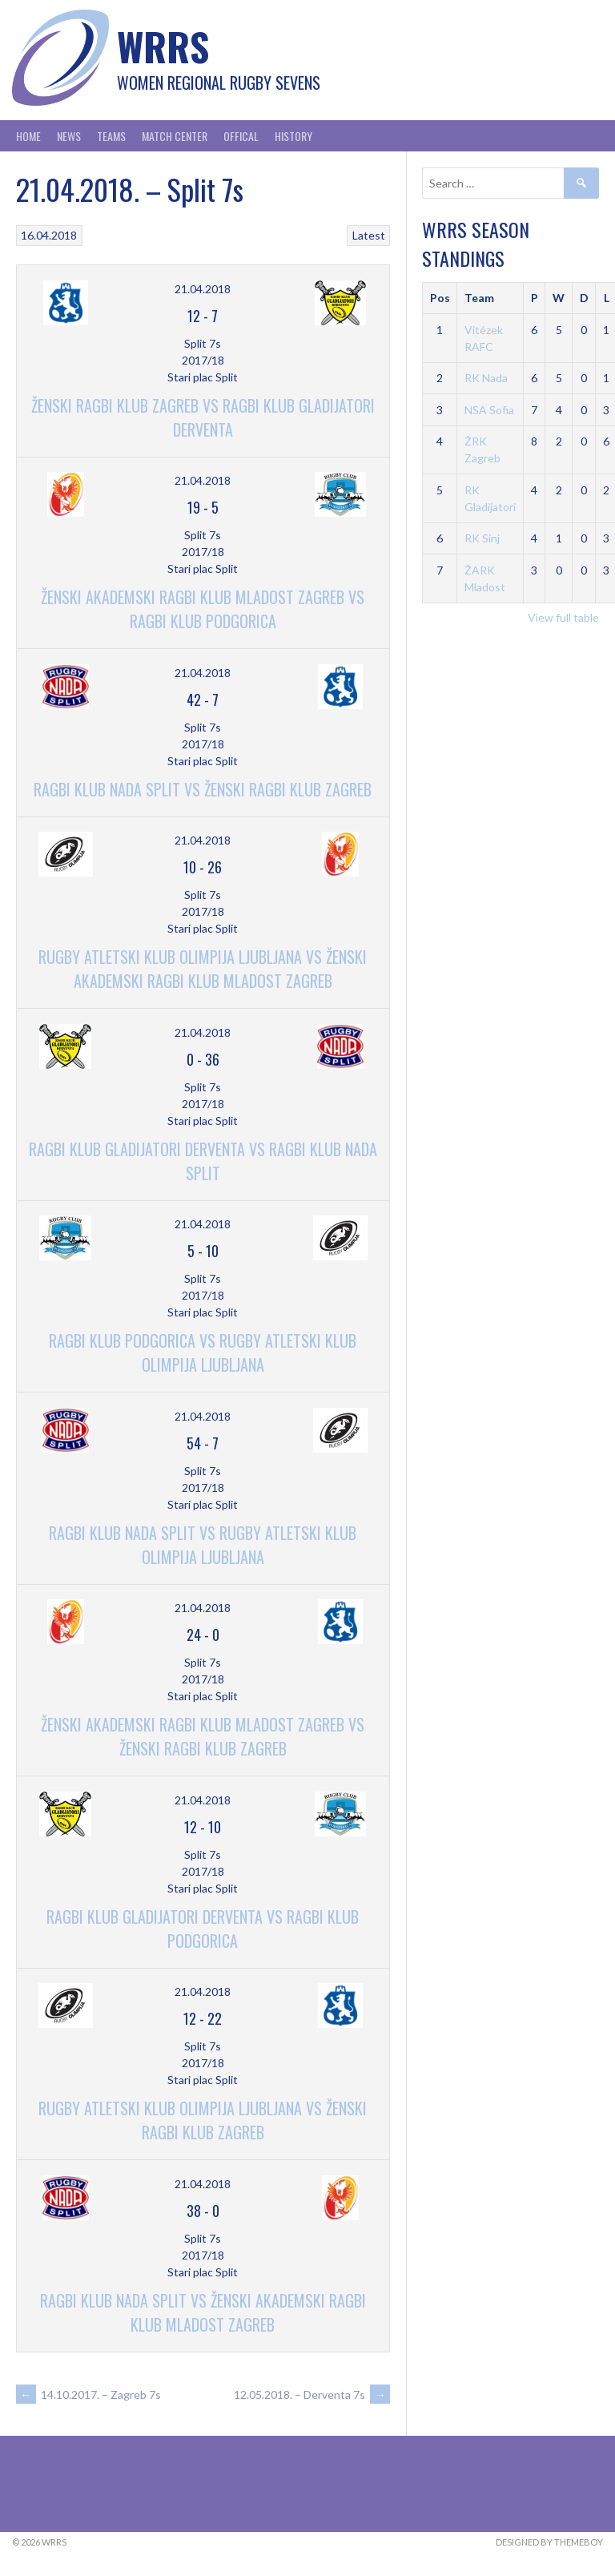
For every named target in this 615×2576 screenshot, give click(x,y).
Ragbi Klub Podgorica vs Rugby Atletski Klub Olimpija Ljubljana (202, 1352)
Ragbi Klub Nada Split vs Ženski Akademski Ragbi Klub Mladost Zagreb (203, 2312)
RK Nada (486, 378)
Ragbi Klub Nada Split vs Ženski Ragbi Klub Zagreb (203, 789)
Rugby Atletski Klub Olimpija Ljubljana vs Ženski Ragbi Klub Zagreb (202, 2120)
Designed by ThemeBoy (549, 2542)
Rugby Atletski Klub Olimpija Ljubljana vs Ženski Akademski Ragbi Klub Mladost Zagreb (202, 969)
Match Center (174, 135)
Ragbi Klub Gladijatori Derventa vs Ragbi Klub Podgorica (202, 1929)
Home (28, 135)
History (293, 135)
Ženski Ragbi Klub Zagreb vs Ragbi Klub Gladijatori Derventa (203, 417)
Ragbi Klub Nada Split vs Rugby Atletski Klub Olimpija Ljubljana (202, 1545)
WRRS (163, 46)
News (69, 135)
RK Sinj (482, 538)
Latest (368, 235)
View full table (563, 617)
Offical (241, 135)
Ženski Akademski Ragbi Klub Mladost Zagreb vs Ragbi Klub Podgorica (202, 609)
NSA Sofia (489, 410)
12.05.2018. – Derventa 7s (312, 2394)
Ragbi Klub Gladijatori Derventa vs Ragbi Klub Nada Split (203, 1161)
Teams (111, 135)
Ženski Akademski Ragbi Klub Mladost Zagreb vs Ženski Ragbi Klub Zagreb (202, 1736)
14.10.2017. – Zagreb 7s (88, 2394)
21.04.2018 (203, 289)
